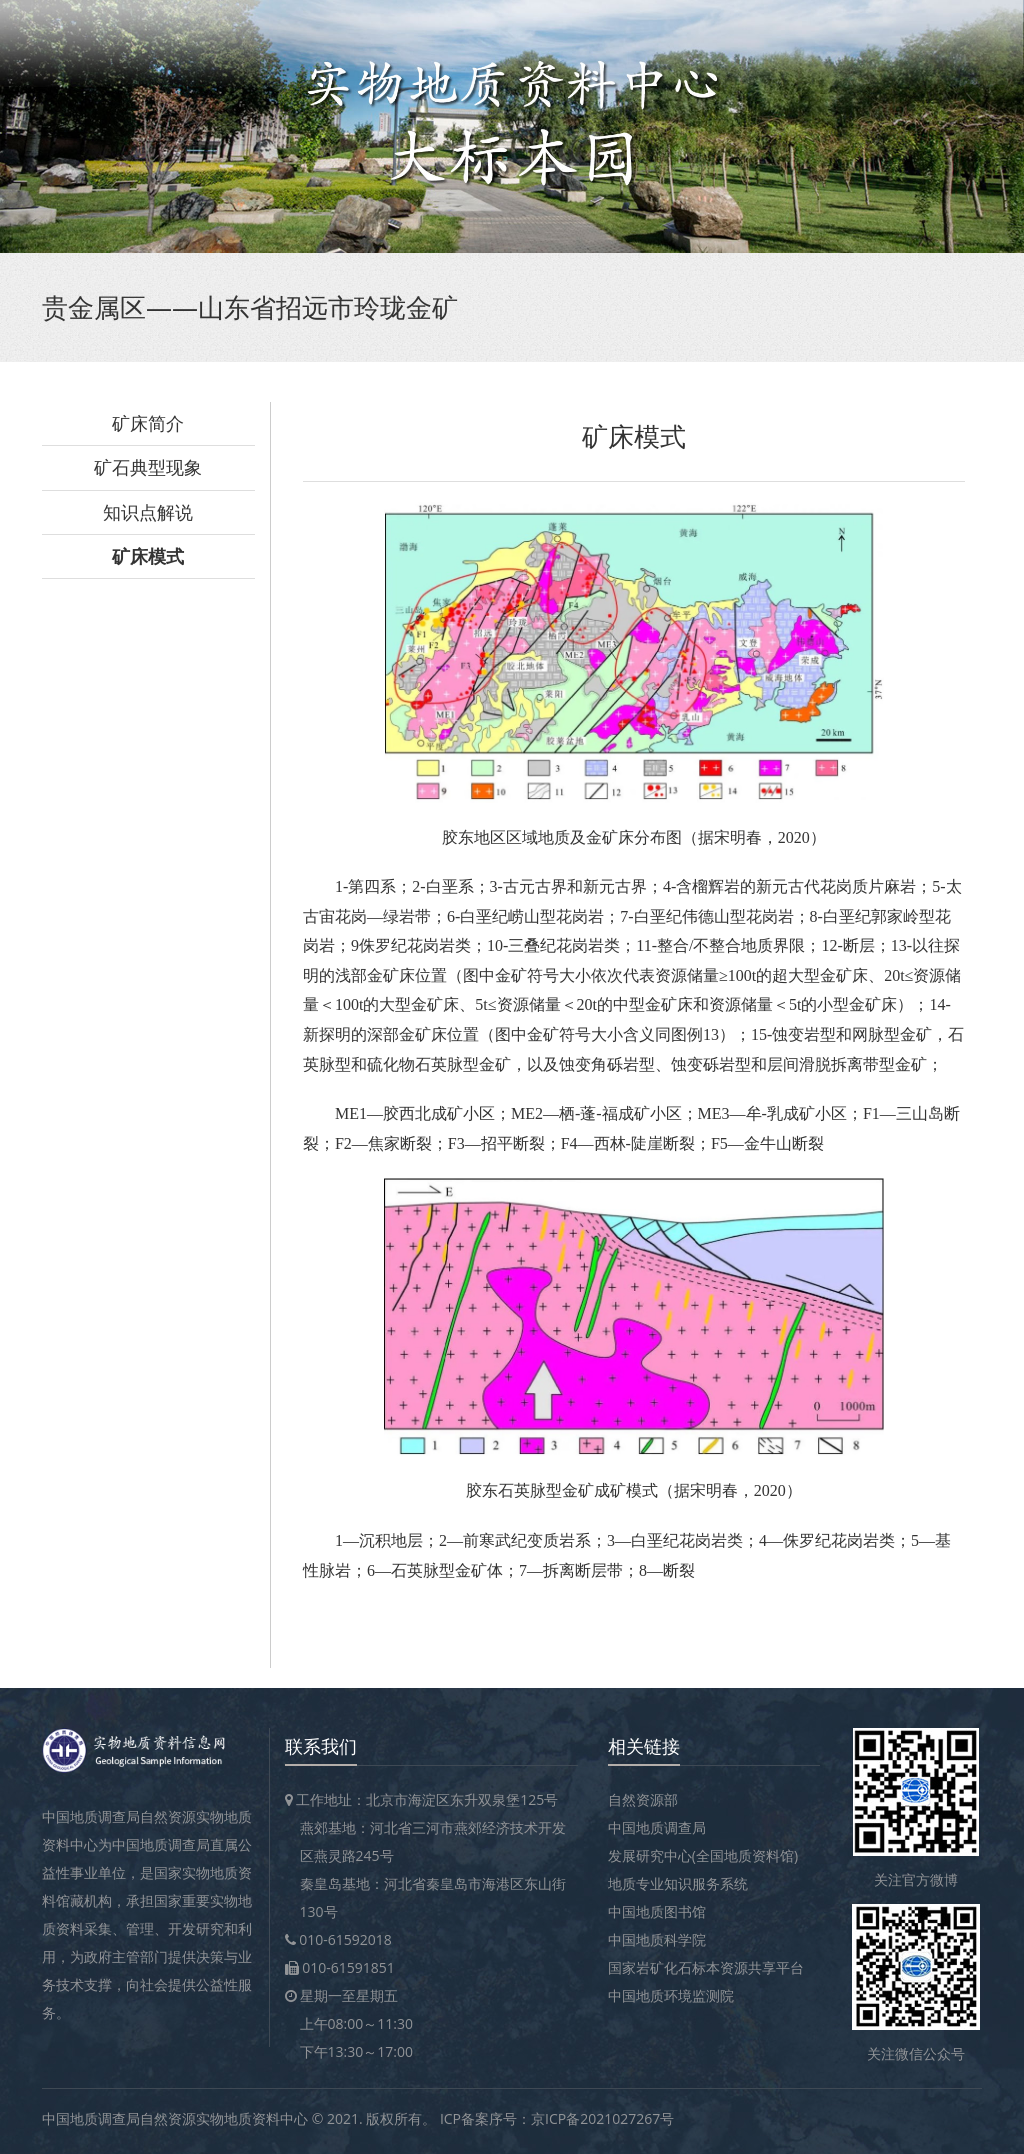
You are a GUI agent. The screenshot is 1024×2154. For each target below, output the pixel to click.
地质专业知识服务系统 (678, 1883)
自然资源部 (643, 1799)
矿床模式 (148, 556)
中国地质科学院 (657, 1939)
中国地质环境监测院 (671, 1995)
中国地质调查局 (657, 1827)
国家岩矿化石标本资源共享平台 (706, 1967)
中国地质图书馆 (657, 1911)
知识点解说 (148, 512)
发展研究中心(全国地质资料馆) (703, 1855)
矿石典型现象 (148, 467)
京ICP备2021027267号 (602, 2118)
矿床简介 (148, 423)
